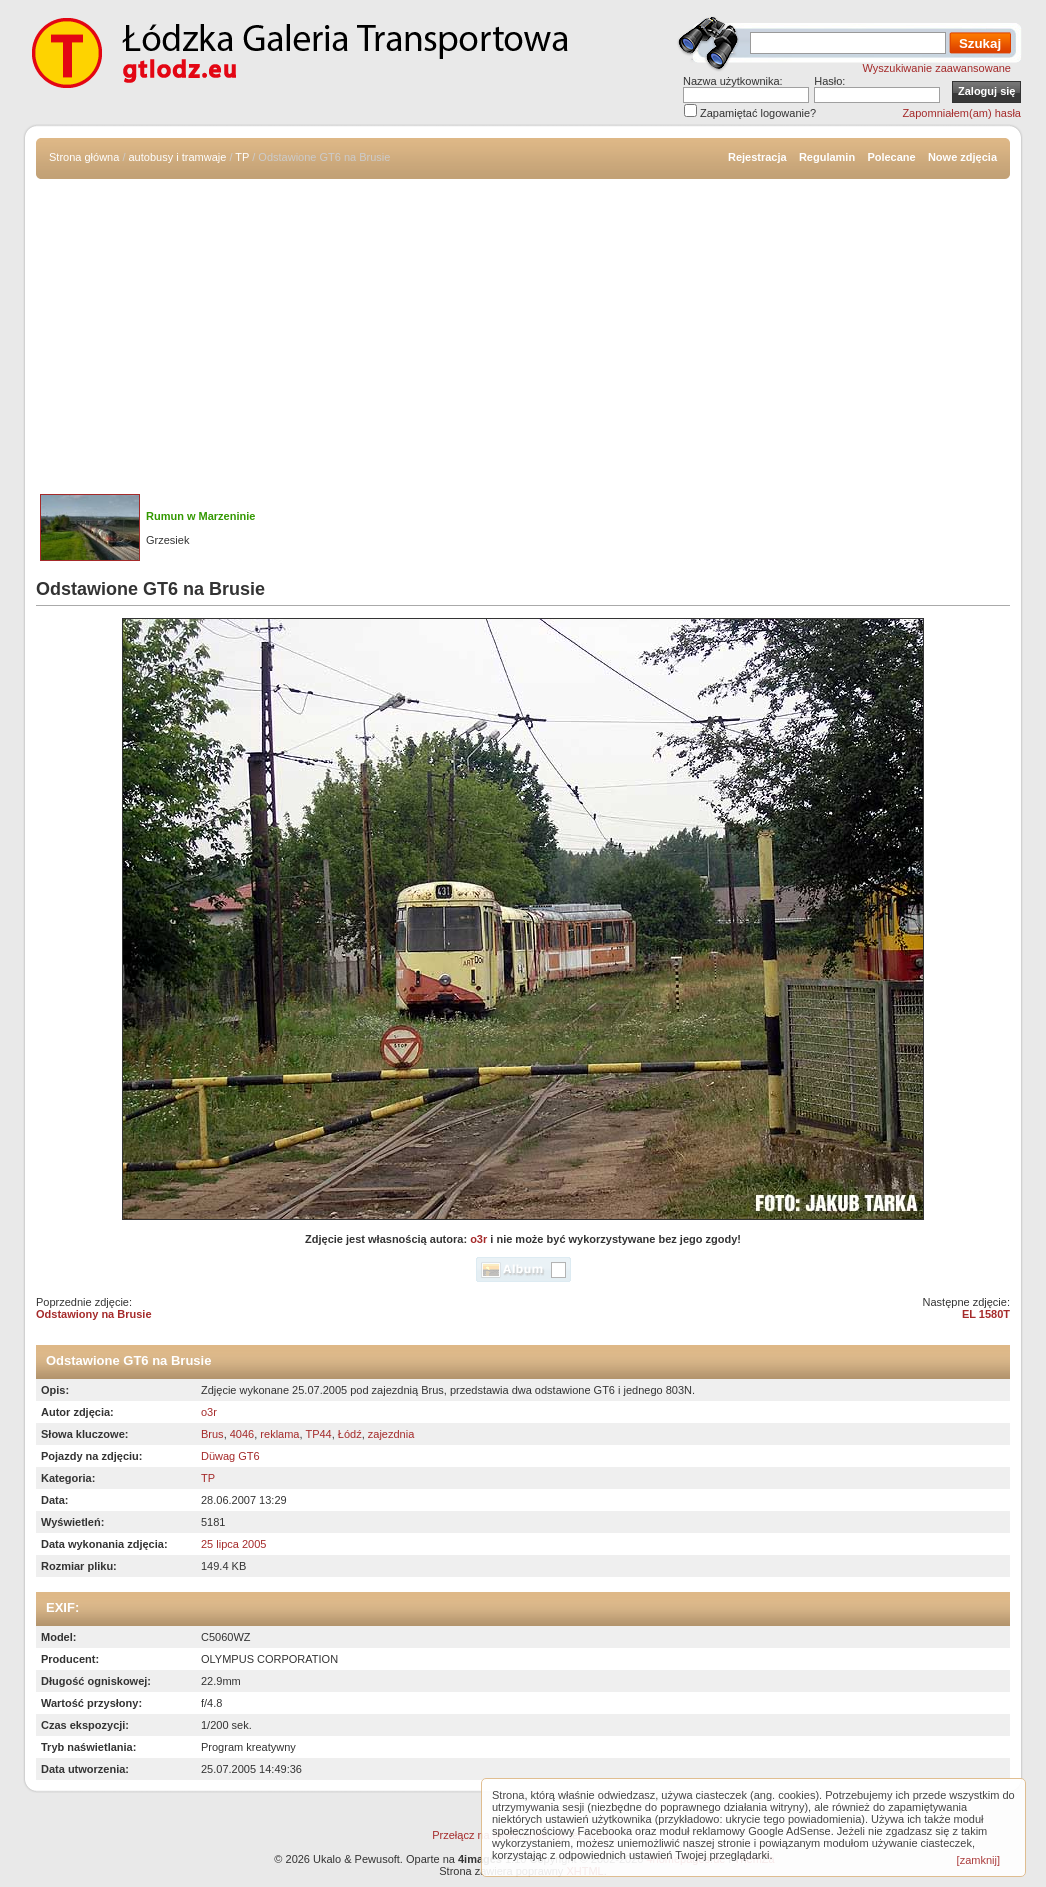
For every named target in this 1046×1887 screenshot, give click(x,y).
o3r (478, 1239)
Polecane (891, 157)
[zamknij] (978, 1860)
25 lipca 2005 (233, 1544)
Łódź (350, 1434)
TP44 (318, 1434)
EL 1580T (986, 1314)
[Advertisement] (523, 329)
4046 (242, 1434)
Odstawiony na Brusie (94, 1314)
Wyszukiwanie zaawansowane (937, 68)
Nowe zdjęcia (962, 157)
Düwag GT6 (230, 1456)
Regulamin (827, 157)
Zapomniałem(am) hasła (961, 113)
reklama (279, 1434)
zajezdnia (391, 1434)
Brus (212, 1434)
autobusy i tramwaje (178, 157)
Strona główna (84, 157)
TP (242, 157)
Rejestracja (757, 157)
